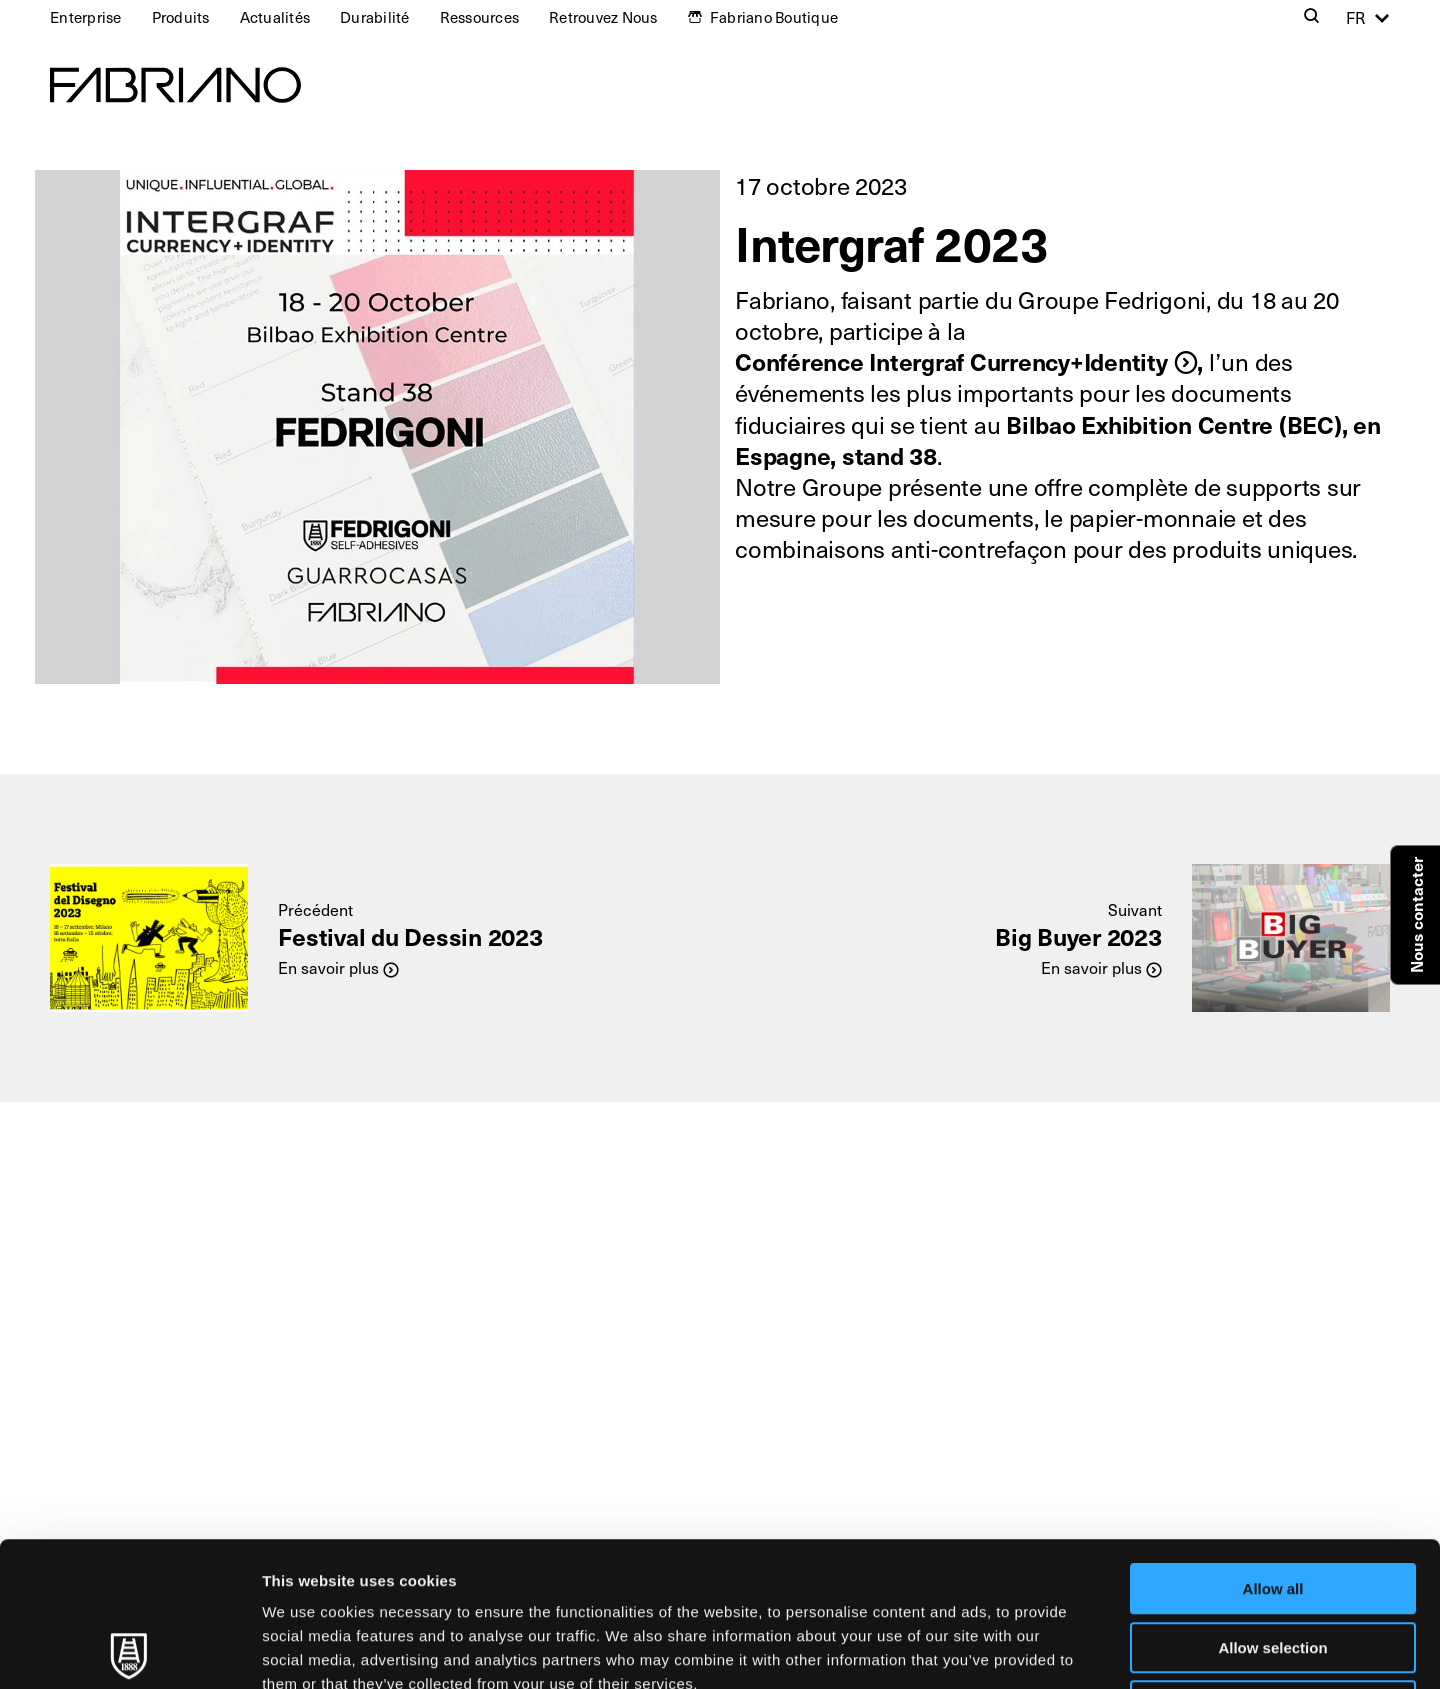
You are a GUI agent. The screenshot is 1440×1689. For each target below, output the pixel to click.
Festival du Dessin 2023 (410, 936)
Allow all (1273, 1444)
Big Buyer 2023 (1078, 936)
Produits (181, 17)
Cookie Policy (913, 1563)
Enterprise (86, 17)
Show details (1049, 1649)
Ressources (480, 17)
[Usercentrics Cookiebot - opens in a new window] (129, 1650)
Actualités (275, 17)
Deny (1273, 1561)
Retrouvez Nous (603, 17)
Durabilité (375, 17)
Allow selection (1272, 1503)
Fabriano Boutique (774, 17)
